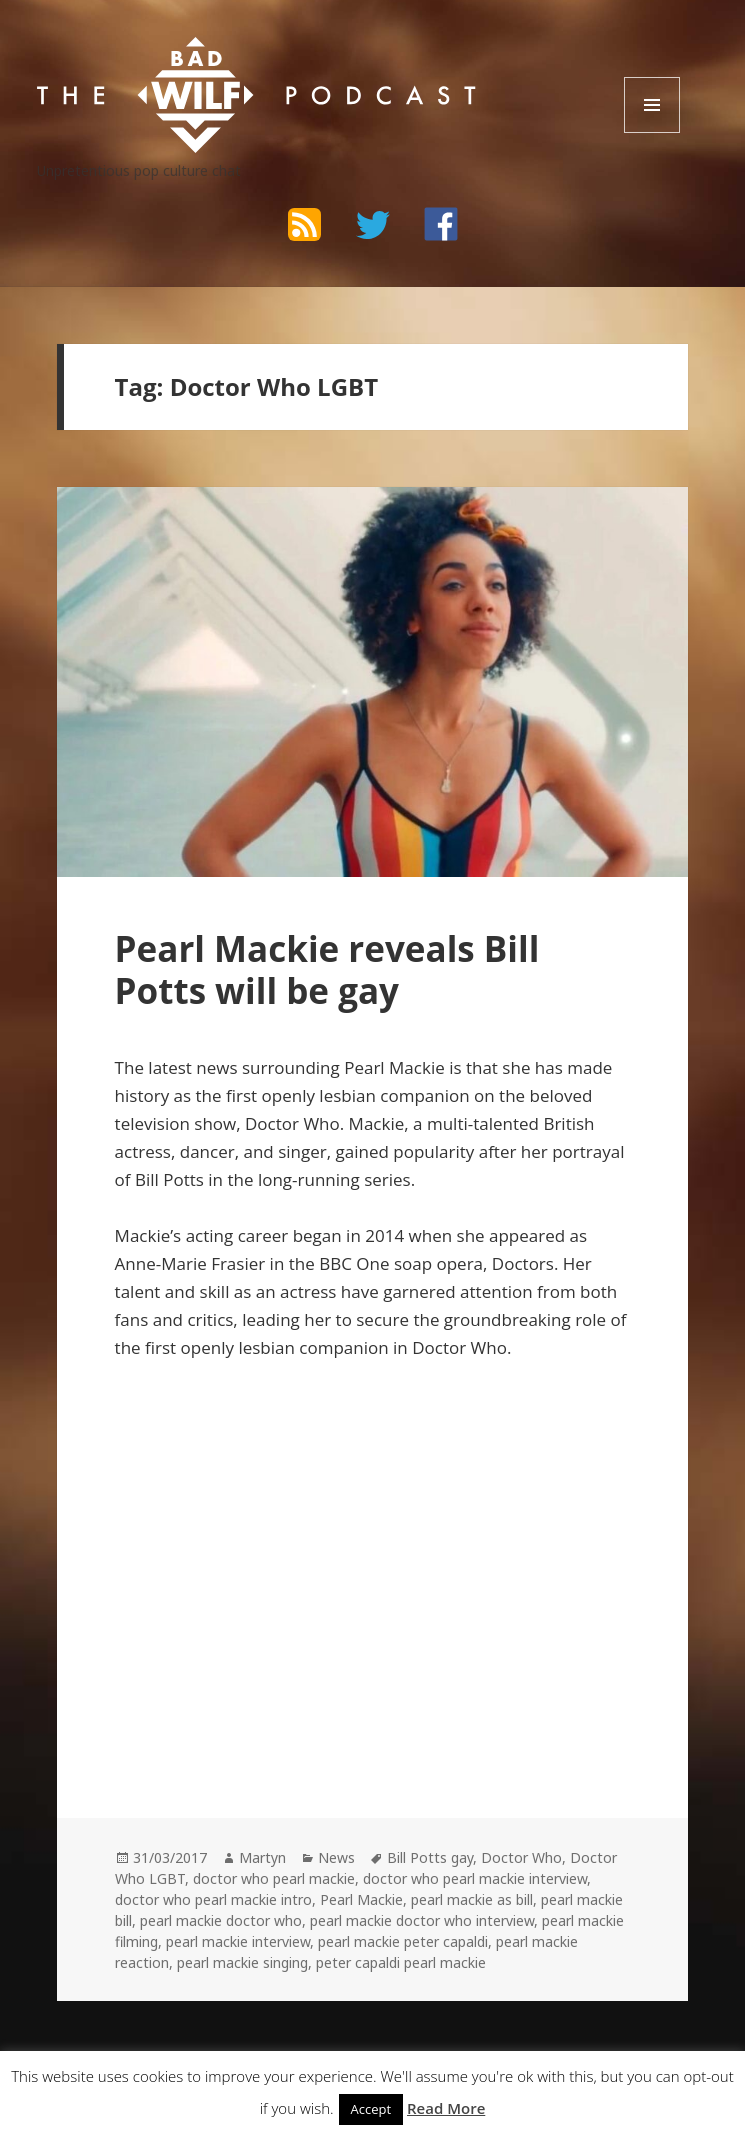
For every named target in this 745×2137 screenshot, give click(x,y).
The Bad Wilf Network (196, 55)
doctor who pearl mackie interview (475, 1878)
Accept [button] (371, 2109)
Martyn (262, 1857)
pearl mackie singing (242, 1962)
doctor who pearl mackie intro (213, 1899)
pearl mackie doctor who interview (422, 1920)
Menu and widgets (652, 132)
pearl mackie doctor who (221, 1920)
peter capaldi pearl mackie (401, 1962)
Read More (446, 2108)
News (336, 1857)
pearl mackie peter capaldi (403, 1941)
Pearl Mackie (361, 1899)
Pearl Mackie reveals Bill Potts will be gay (327, 969)
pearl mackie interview (238, 1941)
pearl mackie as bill (472, 1899)
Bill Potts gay (430, 1857)
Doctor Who (521, 1857)
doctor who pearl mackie (274, 1878)
